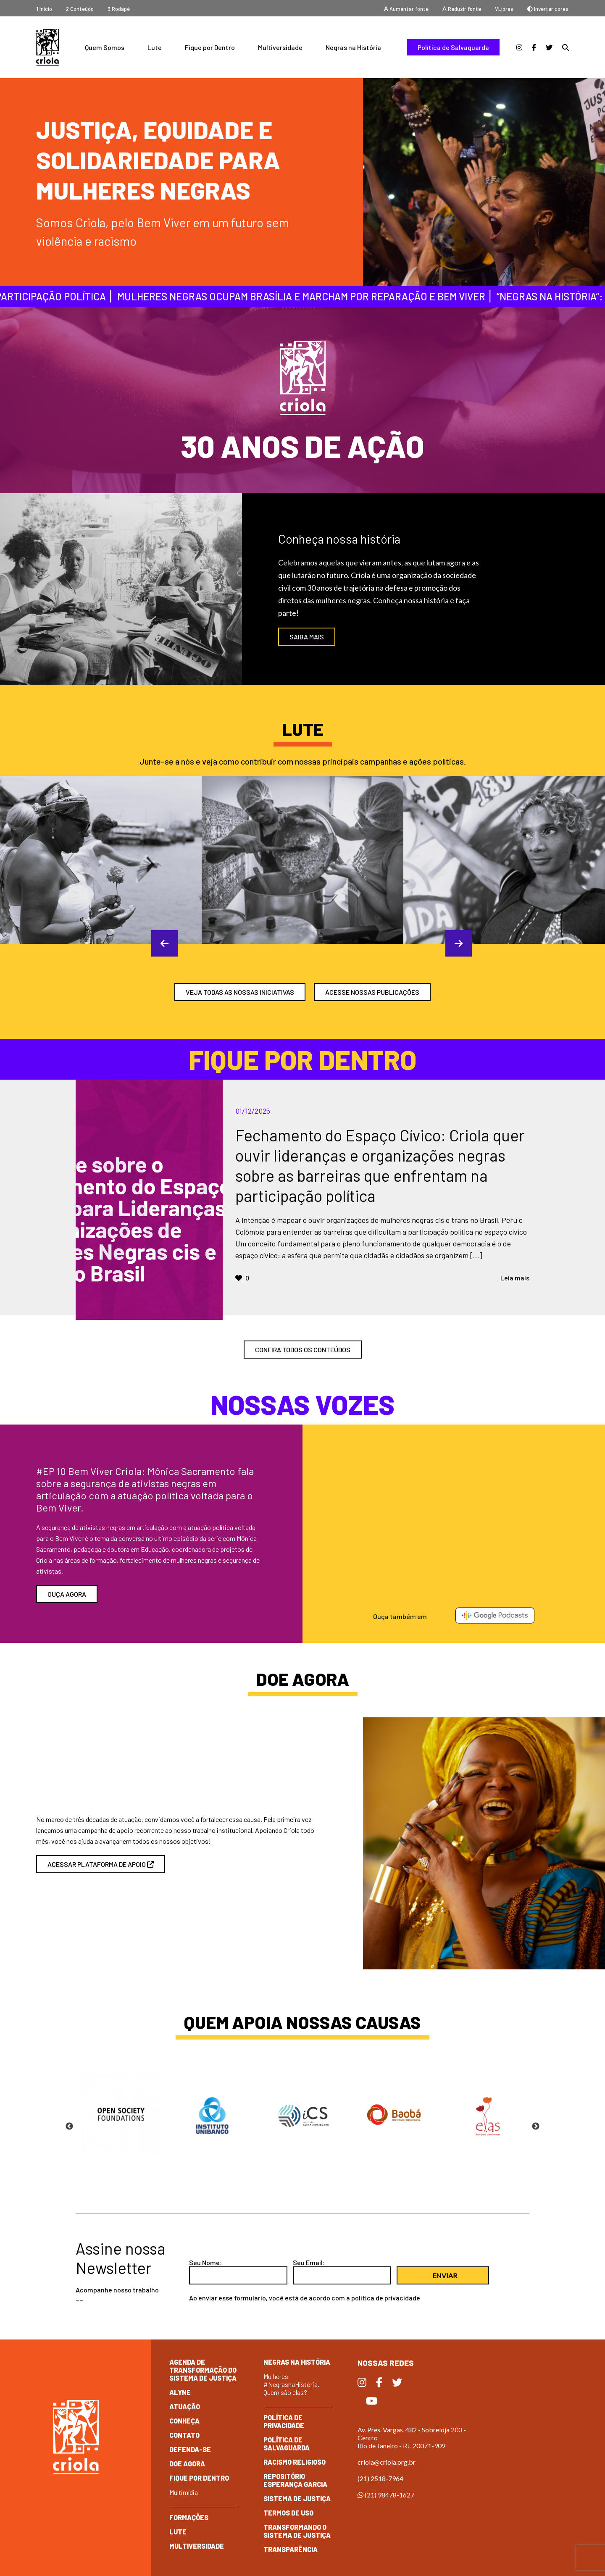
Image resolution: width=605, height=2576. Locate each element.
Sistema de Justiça (297, 2498)
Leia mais (514, 1278)
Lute (154, 47)
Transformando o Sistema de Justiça (297, 2531)
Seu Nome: (205, 2262)
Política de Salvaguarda (453, 47)
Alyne (180, 2392)
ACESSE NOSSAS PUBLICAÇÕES (372, 992)
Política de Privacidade (283, 2421)
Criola (47, 47)
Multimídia (183, 2492)
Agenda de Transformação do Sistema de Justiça (203, 2370)
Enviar (444, 2275)
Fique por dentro (199, 2478)
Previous (155, 943)
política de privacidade (385, 2298)
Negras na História (353, 47)
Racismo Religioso (294, 2462)
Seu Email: (309, 2262)
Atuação (184, 2406)
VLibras (504, 8)
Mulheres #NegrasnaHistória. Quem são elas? (291, 2384)
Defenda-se (190, 2449)
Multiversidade (280, 47)
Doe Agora (187, 2464)
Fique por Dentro (210, 47)
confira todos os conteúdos (302, 1350)
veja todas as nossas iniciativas (240, 992)
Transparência (290, 2549)
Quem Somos (104, 47)
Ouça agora (66, 1594)
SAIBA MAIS (306, 637)
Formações (188, 2517)
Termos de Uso (288, 2513)
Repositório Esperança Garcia (295, 2480)
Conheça (184, 2421)
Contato (184, 2435)
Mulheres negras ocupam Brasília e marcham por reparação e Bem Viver (298, 296)
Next (449, 943)
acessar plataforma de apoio (100, 1864)
